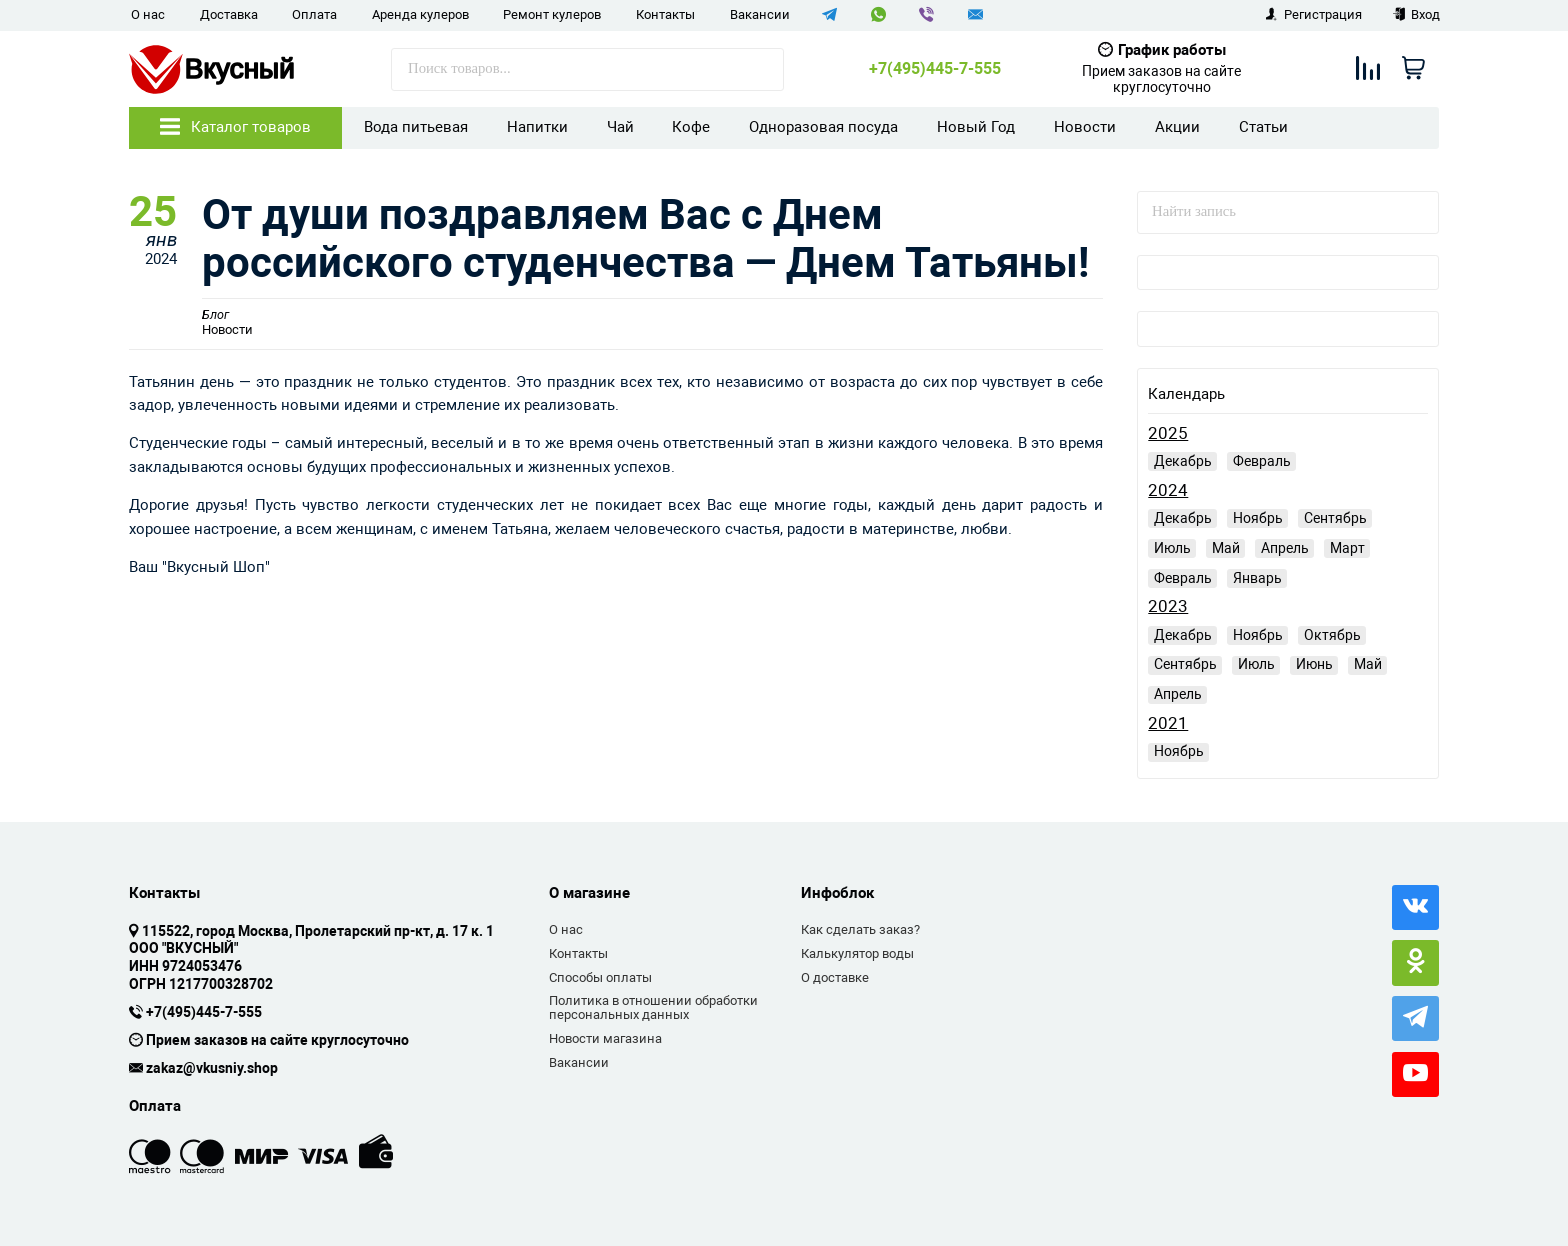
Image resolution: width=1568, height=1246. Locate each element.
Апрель (1285, 548)
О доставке (835, 977)
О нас (148, 14)
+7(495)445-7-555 (935, 69)
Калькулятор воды (857, 953)
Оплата (314, 14)
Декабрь (1183, 461)
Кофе (691, 127)
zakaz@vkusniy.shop (212, 1069)
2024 (1168, 490)
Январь (1257, 578)
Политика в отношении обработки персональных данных (653, 1007)
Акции (1177, 127)
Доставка (229, 14)
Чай (620, 127)
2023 (1168, 606)
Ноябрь (1258, 518)
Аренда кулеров (420, 14)
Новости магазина (605, 1038)
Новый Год (976, 127)
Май (1226, 548)
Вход (1416, 14)
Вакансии (760, 14)
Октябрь (1332, 635)
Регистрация (1313, 14)
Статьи (1263, 127)
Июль (1172, 548)
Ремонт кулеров (552, 14)
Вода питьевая (416, 127)
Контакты (665, 14)
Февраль (1262, 461)
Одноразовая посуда (823, 127)
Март (1347, 548)
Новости (1085, 127)
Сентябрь (1335, 518)
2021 (1168, 723)
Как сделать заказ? (860, 929)
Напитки (537, 127)
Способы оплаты (600, 977)
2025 (1168, 433)
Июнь (1314, 664)
